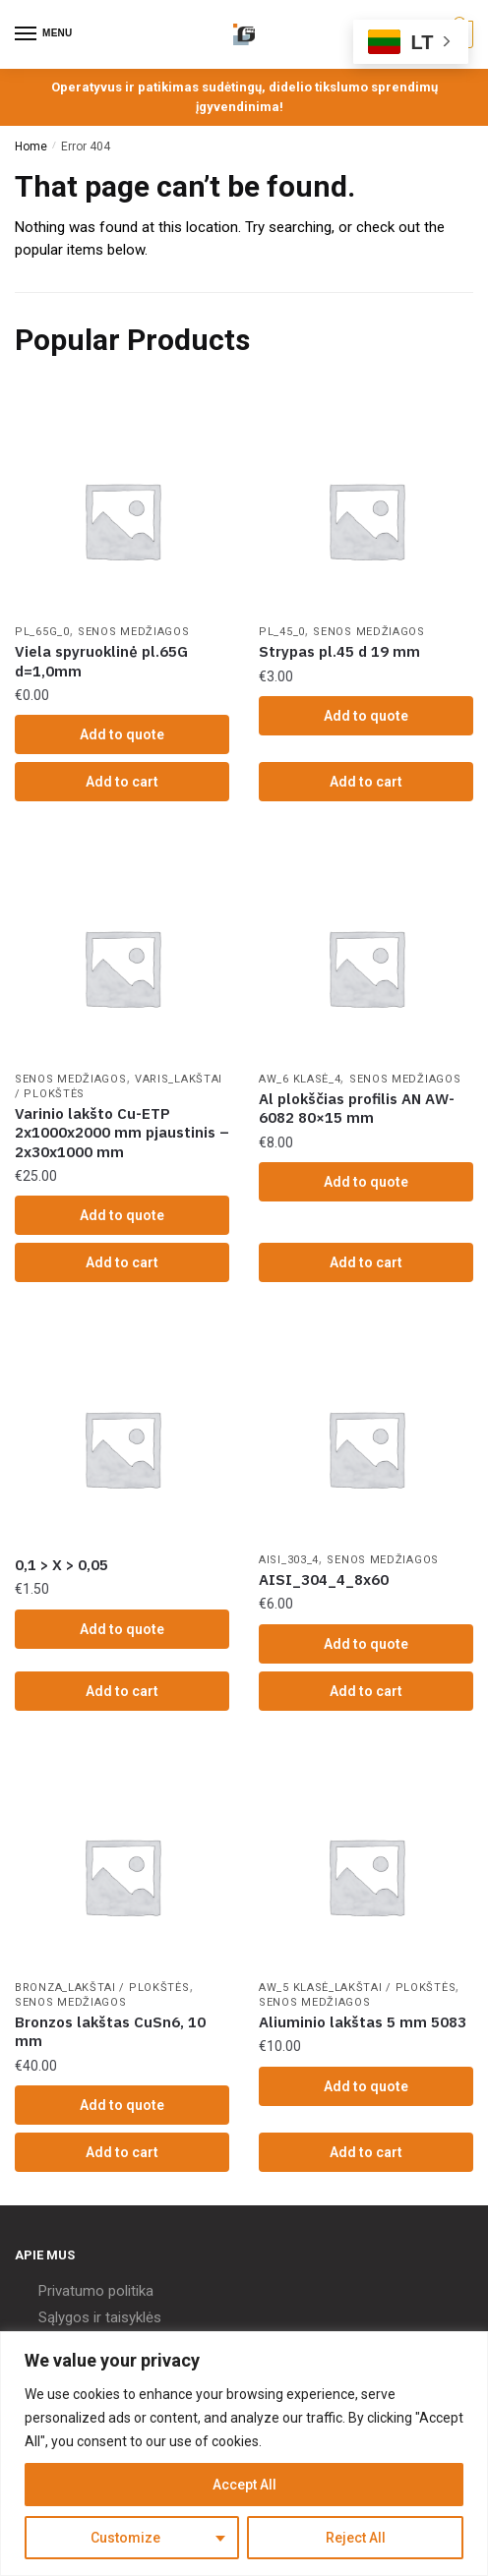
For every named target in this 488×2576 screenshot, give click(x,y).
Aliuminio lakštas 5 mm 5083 (362, 2022)
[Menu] (44, 34)
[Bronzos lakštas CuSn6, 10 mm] (122, 1876)
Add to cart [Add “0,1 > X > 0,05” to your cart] (122, 1691)
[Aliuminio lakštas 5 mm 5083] (366, 1876)
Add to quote (122, 734)
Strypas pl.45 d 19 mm (339, 651)
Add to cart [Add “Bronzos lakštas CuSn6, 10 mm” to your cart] (122, 2152)
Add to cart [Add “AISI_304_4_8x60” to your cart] (366, 1691)
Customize (125, 2538)
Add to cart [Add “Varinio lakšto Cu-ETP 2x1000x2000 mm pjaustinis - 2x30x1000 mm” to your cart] (122, 1262)
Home (31, 146)
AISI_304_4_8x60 (324, 1579)
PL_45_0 (282, 631)
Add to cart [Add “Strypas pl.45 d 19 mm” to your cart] (366, 782)
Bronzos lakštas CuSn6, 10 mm (110, 2032)
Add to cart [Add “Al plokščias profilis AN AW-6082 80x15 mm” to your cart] (366, 1262)
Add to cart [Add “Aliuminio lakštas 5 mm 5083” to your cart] (366, 2152)
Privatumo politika (95, 2291)
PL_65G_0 (42, 631)
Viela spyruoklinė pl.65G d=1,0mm (101, 661)
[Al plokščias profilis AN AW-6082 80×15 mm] (366, 967)
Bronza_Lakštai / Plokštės (102, 1987)
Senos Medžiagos (134, 631)
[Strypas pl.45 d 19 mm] (366, 520)
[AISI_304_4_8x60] (366, 1448)
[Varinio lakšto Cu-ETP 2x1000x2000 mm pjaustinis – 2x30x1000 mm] (122, 967)
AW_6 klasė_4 (299, 1079)
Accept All (244, 2484)
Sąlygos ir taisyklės (99, 2317)
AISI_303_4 (289, 1559)
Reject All (356, 2538)
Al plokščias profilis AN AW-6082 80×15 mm (357, 1108)
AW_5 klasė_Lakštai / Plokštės (357, 1987)
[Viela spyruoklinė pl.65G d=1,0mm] (122, 520)
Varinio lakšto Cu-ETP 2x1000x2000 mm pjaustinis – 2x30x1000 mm (122, 1132)
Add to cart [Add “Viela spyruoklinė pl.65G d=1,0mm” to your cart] (122, 782)
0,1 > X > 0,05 (61, 1564)
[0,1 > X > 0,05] (122, 1448)
